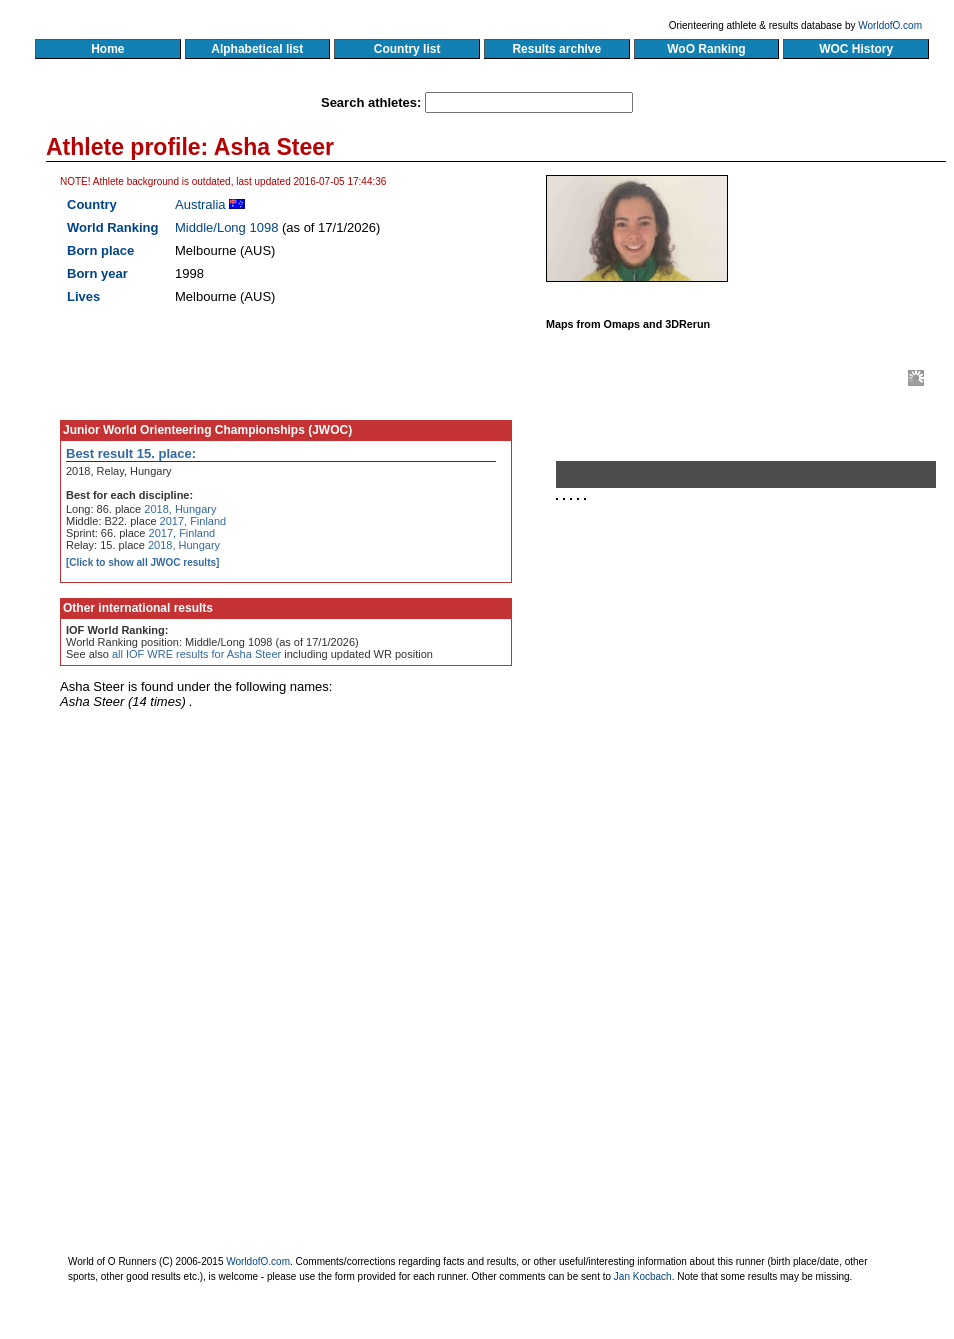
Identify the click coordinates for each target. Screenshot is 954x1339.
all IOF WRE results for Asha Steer (196, 654)
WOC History (855, 49)
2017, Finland (193, 521)
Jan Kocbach (643, 1276)
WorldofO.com (890, 25)
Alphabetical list (257, 49)
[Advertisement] (754, 738)
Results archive (557, 49)
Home (107, 49)
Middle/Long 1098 (226, 227)
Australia (200, 204)
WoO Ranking (707, 49)
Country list (407, 49)
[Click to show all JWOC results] (142, 562)
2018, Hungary (180, 509)
